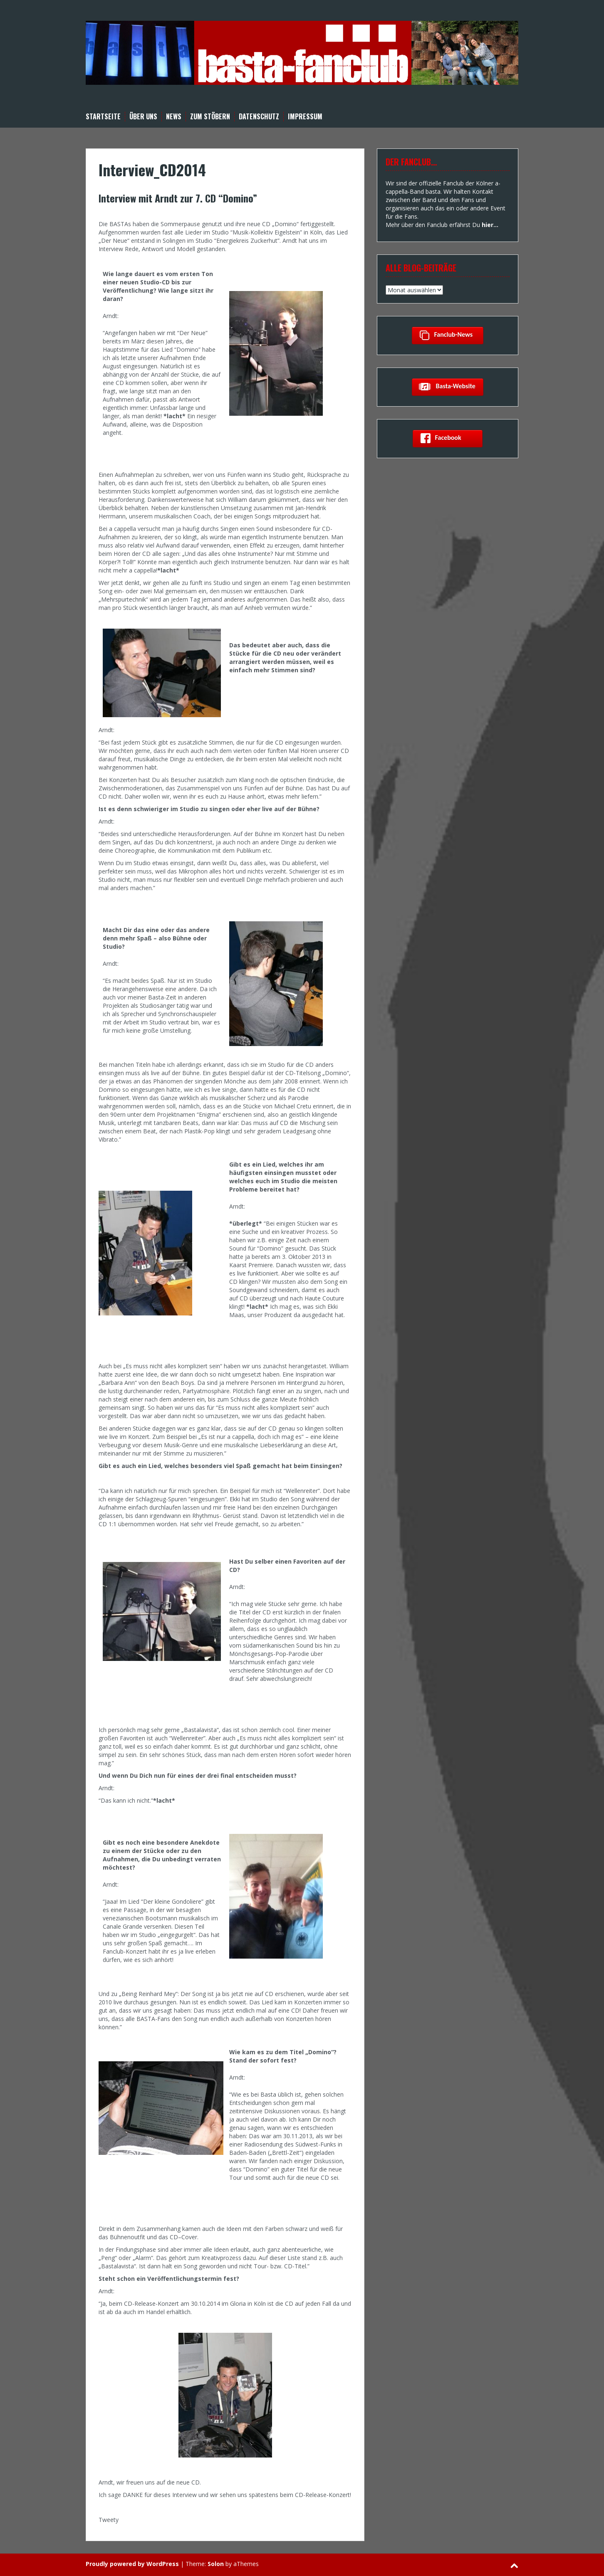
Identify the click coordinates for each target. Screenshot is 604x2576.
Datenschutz (259, 116)
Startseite (103, 116)
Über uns (143, 116)
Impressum (305, 116)
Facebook (448, 438)
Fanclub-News (448, 335)
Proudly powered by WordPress (132, 2564)
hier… (490, 225)
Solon (216, 2564)
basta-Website (447, 387)
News (173, 116)
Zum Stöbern (210, 116)
